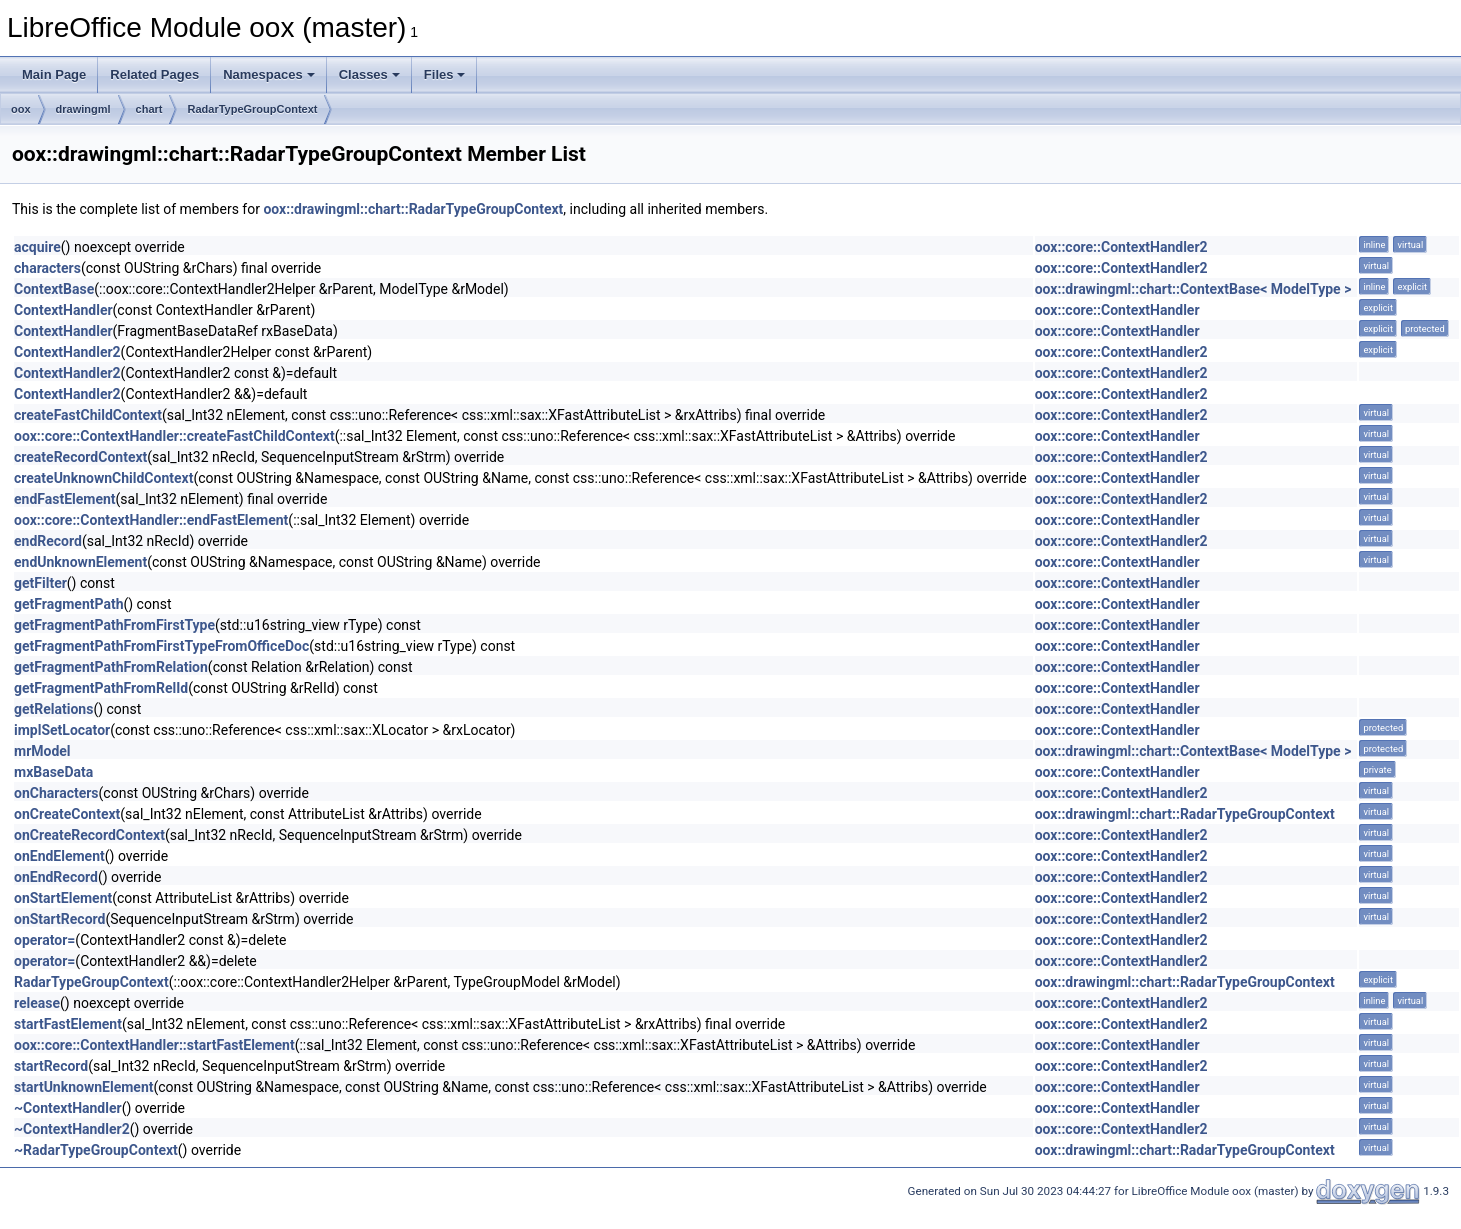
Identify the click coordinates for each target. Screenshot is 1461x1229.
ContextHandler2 (67, 352)
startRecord (51, 1066)
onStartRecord (59, 919)
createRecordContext (80, 457)
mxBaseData (53, 772)
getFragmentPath (68, 604)
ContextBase (54, 289)
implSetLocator (62, 730)
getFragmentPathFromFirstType (114, 625)
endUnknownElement (80, 562)
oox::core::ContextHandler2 (1121, 247)
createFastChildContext (88, 415)
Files (445, 74)
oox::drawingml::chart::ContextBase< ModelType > (1193, 289)
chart (149, 109)
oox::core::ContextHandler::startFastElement (154, 1045)
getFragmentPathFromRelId (101, 688)
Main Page (54, 74)
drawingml (83, 109)
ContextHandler (63, 310)
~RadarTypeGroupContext (96, 1150)
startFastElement (68, 1024)
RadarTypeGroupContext (252, 109)
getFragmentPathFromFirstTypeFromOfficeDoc (161, 646)
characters (47, 268)
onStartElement (63, 898)
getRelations (53, 709)
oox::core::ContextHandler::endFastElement (151, 520)
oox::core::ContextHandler (1117, 310)
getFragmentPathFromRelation (111, 667)
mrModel (42, 751)
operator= (44, 940)
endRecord (48, 541)
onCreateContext (67, 814)
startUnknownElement (83, 1087)
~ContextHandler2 (72, 1129)
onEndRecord (56, 877)
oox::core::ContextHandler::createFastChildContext (174, 436)
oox (21, 109)
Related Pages (154, 74)
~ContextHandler (68, 1108)
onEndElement (59, 856)
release (37, 1003)
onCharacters (56, 793)
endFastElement (65, 499)
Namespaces (269, 74)
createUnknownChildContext (103, 478)
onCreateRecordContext (89, 835)
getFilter (40, 583)
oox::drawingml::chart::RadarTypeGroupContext (413, 209)
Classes (369, 74)
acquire (37, 247)
